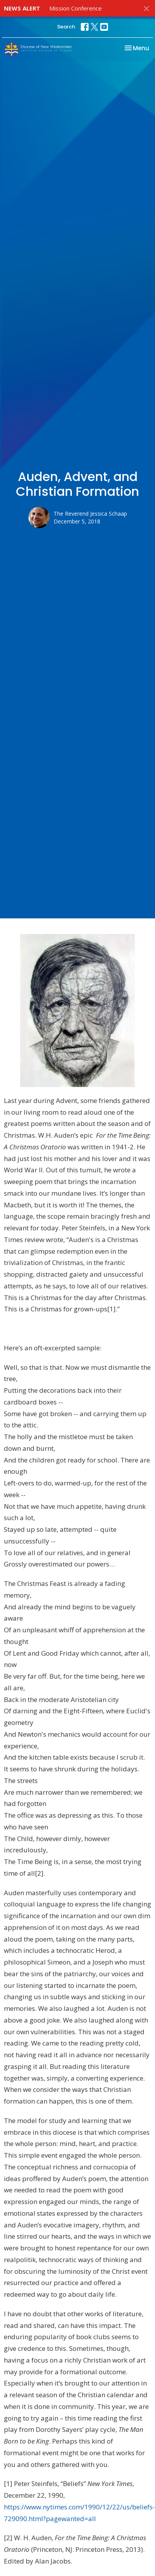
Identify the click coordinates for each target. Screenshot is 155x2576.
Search (66, 26)
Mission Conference (75, 8)
